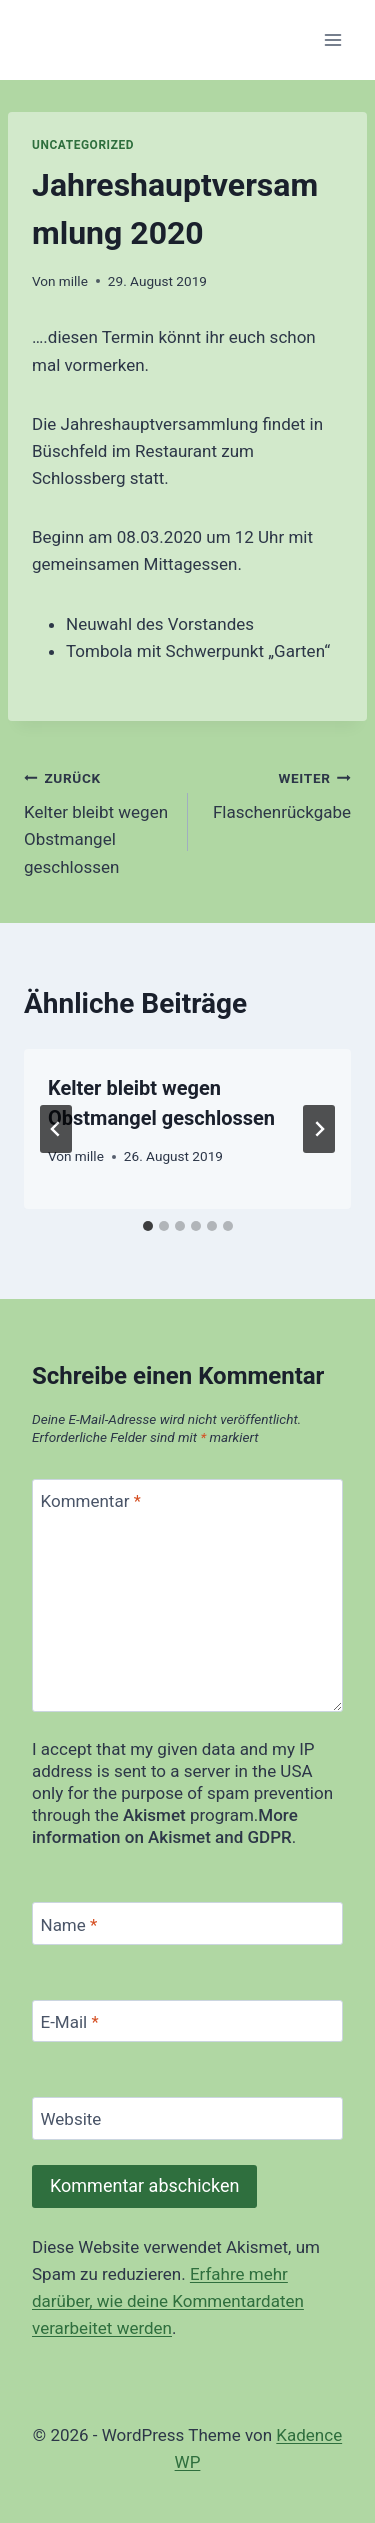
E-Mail (70, 2022)
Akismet (154, 1815)
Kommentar (91, 1501)
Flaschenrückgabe (278, 793)
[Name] (187, 1923)
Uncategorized (83, 145)
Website (71, 2119)
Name (69, 1924)
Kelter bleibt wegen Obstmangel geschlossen (97, 820)
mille (73, 281)
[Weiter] (319, 1129)
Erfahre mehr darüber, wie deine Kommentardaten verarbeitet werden (168, 2301)
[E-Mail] (187, 2021)
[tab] (148, 1226)
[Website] (187, 2118)
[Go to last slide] (56, 1129)
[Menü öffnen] (332, 39)
